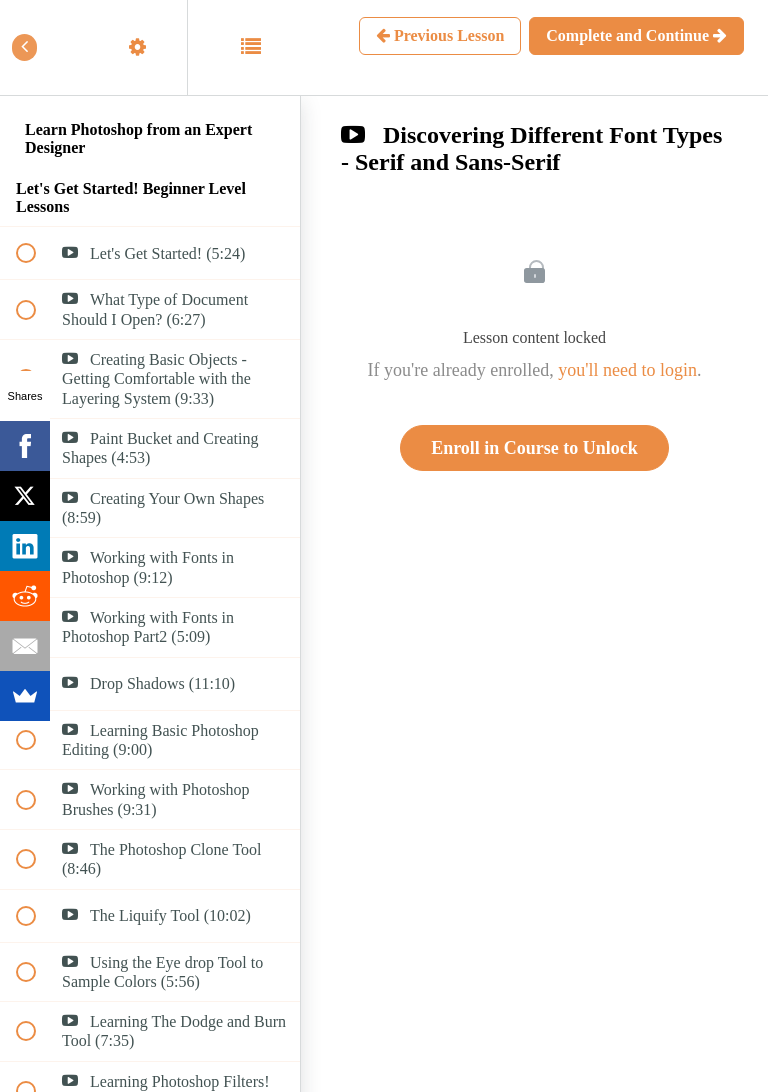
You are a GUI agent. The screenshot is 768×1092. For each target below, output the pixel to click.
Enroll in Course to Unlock (534, 448)
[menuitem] (150, 47)
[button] (37, 47)
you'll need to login (627, 370)
